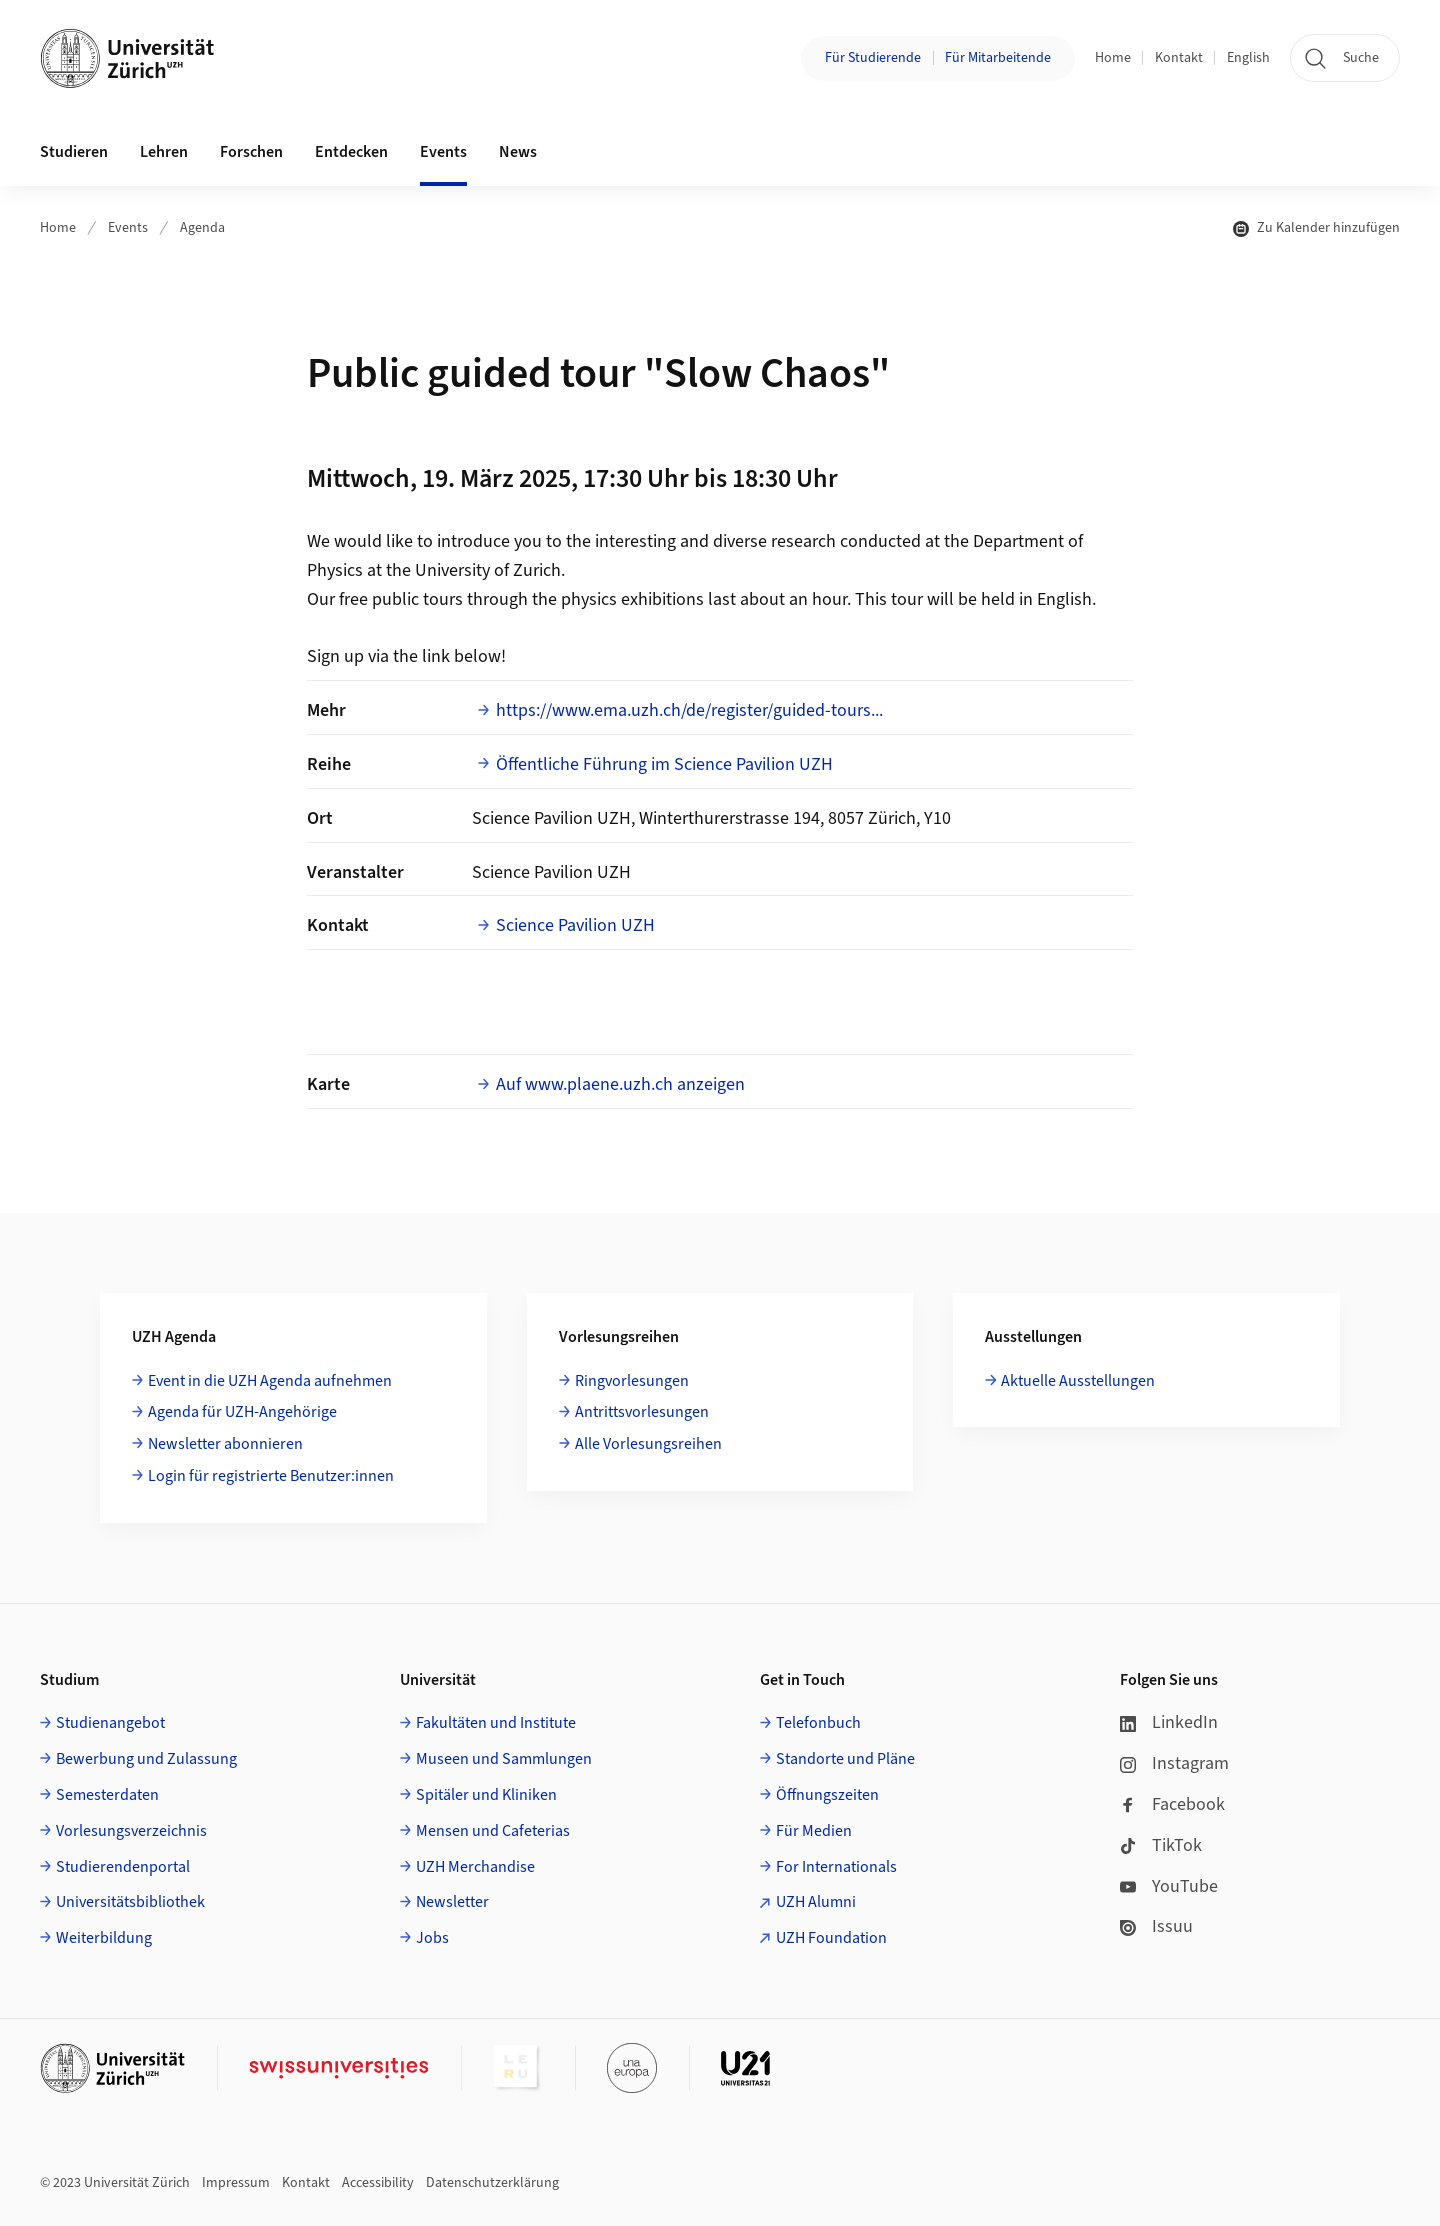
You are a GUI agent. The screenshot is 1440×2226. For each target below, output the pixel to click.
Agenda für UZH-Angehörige (242, 1412)
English (1248, 58)
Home (1113, 58)
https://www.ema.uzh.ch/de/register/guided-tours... (689, 710)
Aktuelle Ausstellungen (1078, 1381)
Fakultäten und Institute (496, 1723)
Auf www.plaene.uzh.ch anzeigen (620, 1084)
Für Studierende (873, 58)
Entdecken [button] (351, 152)
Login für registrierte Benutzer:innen (271, 1476)
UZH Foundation (831, 1938)
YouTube (1169, 1886)
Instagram (1174, 1763)
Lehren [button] (164, 152)
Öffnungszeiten (827, 1795)
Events (128, 228)
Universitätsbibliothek (130, 1902)
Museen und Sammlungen (504, 1759)
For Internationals (836, 1867)
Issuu (1156, 1926)
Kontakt (1179, 58)
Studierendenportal (123, 1867)
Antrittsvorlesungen (642, 1412)
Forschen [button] (251, 152)
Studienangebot (110, 1723)
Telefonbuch (818, 1723)
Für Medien (814, 1831)
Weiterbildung (104, 1938)
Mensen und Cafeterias (493, 1831)
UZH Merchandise (475, 1867)
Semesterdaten (107, 1795)
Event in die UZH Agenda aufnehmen (270, 1381)
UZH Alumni (816, 1902)
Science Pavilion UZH (575, 925)
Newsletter (452, 1902)
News (518, 152)
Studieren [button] (74, 152)
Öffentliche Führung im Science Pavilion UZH (664, 764)
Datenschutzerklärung (492, 2183)
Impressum (236, 2183)
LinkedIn (1169, 1722)
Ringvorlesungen (632, 1381)
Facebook (1172, 1804)
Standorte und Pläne (845, 1759)
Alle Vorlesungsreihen (648, 1444)
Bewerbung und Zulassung (146, 1759)
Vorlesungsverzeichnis (131, 1831)
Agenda (202, 228)
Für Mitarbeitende (998, 58)
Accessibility (378, 2183)
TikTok (1161, 1845)
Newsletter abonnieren (225, 1444)
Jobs (432, 1938)
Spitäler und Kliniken (486, 1795)
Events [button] (443, 152)
